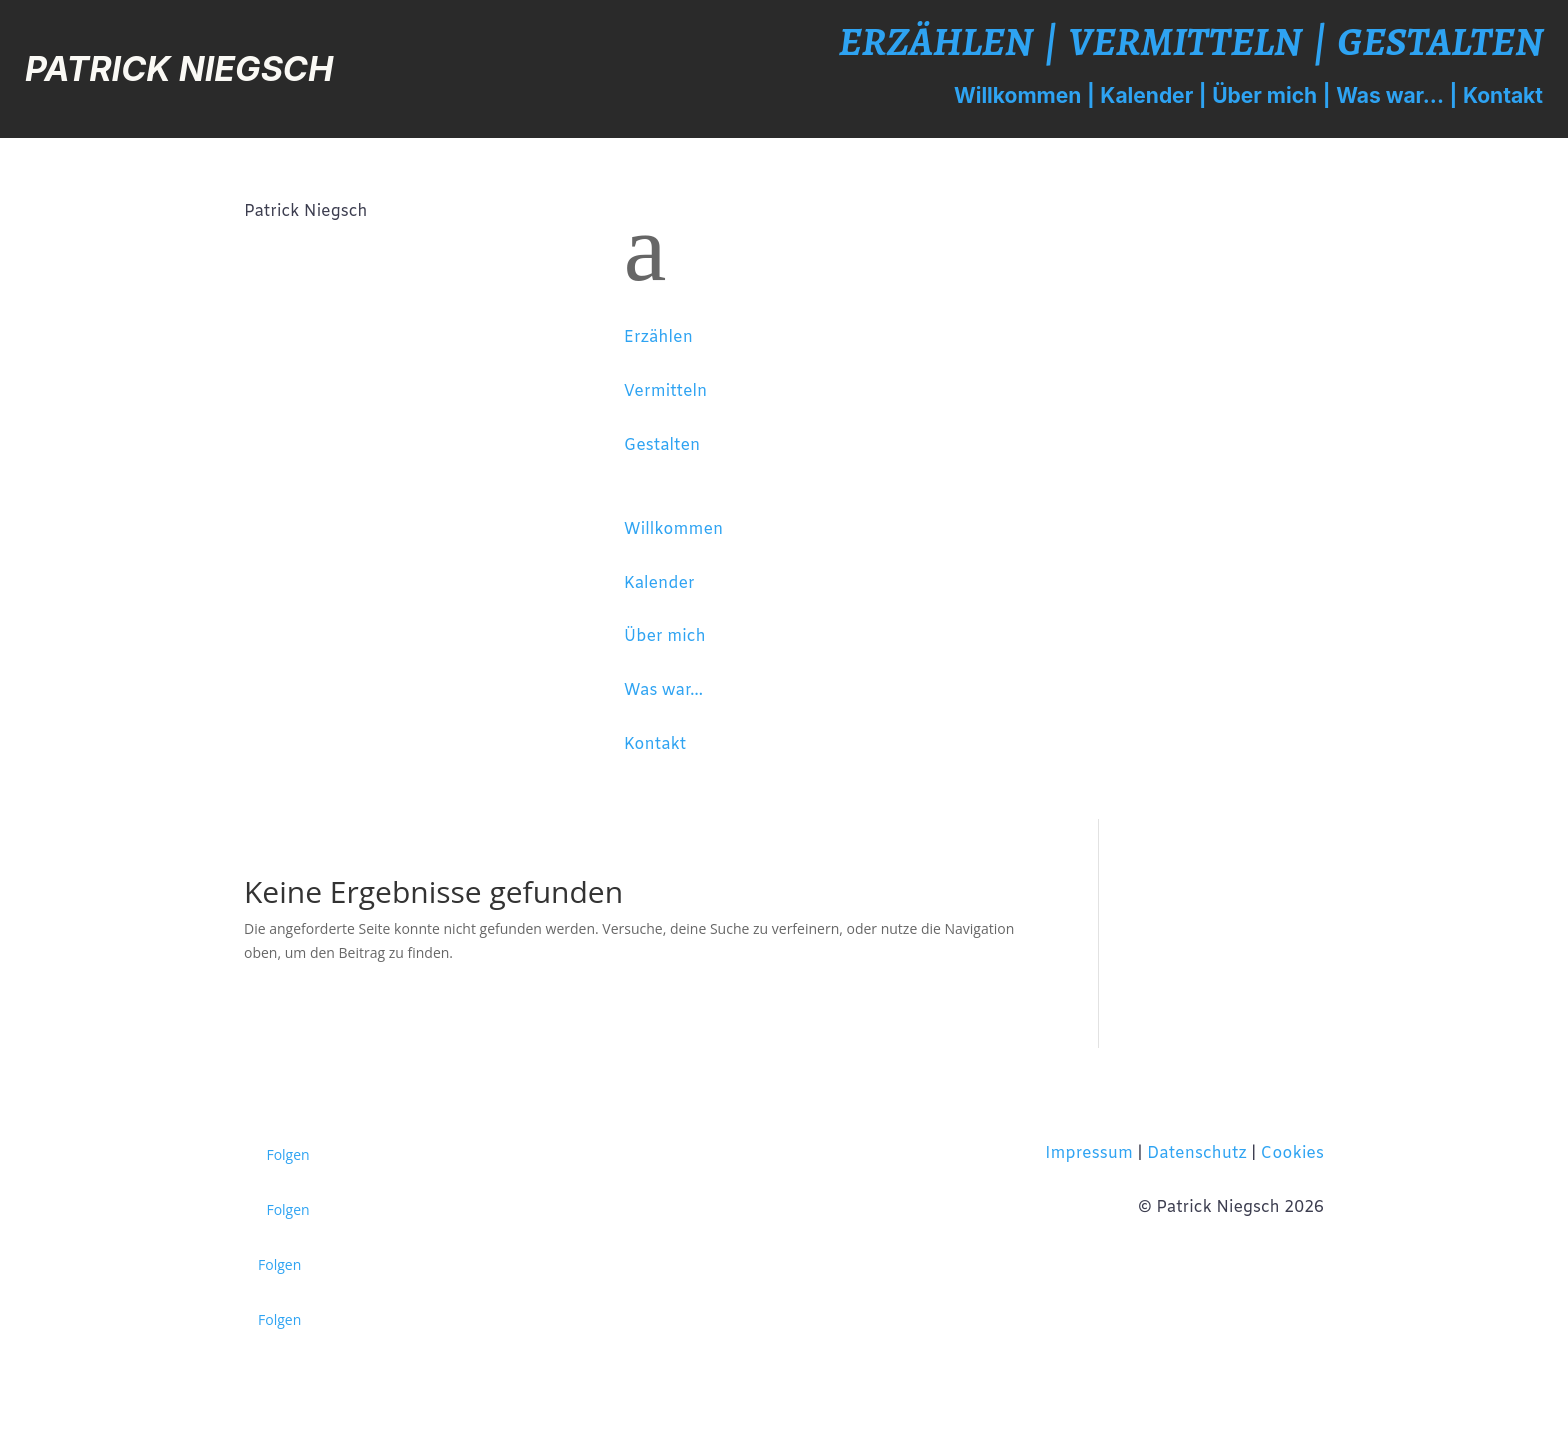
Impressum (1089, 1153)
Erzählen (936, 41)
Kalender (1146, 95)
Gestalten (1441, 41)
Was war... (1390, 95)
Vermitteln (1185, 41)
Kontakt (1503, 95)
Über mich (1264, 95)
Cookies (1292, 1153)
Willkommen (1017, 95)
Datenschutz (1197, 1153)
